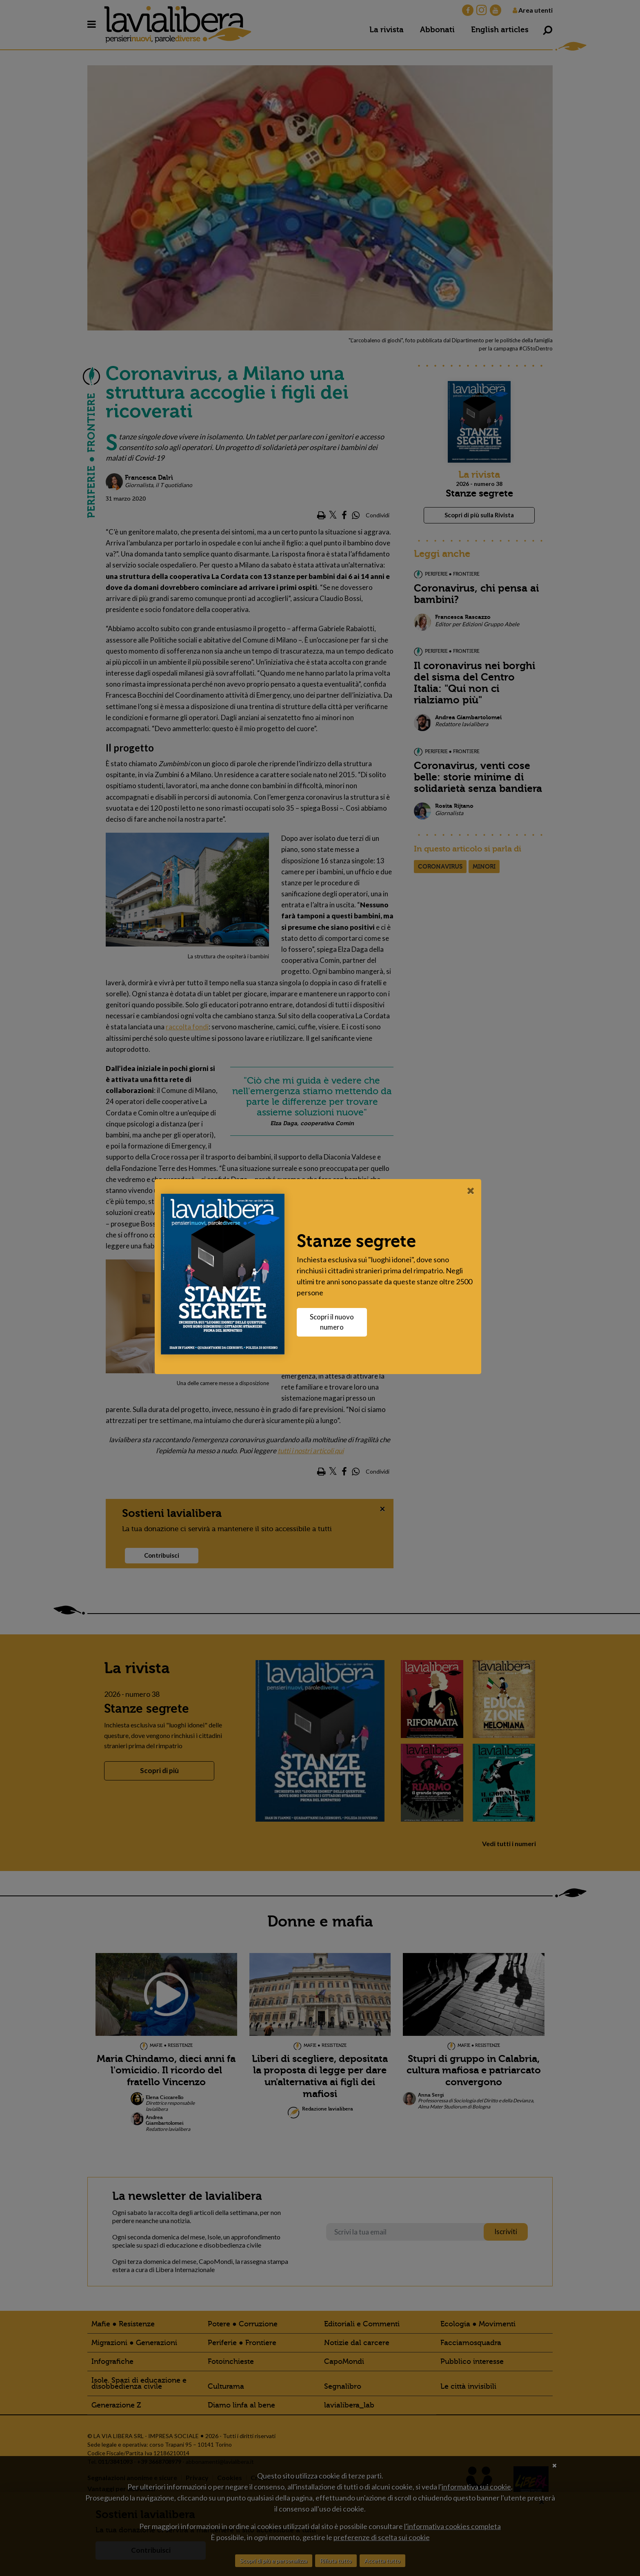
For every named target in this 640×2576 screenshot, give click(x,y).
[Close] (472, 1190)
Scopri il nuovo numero (334, 1322)
